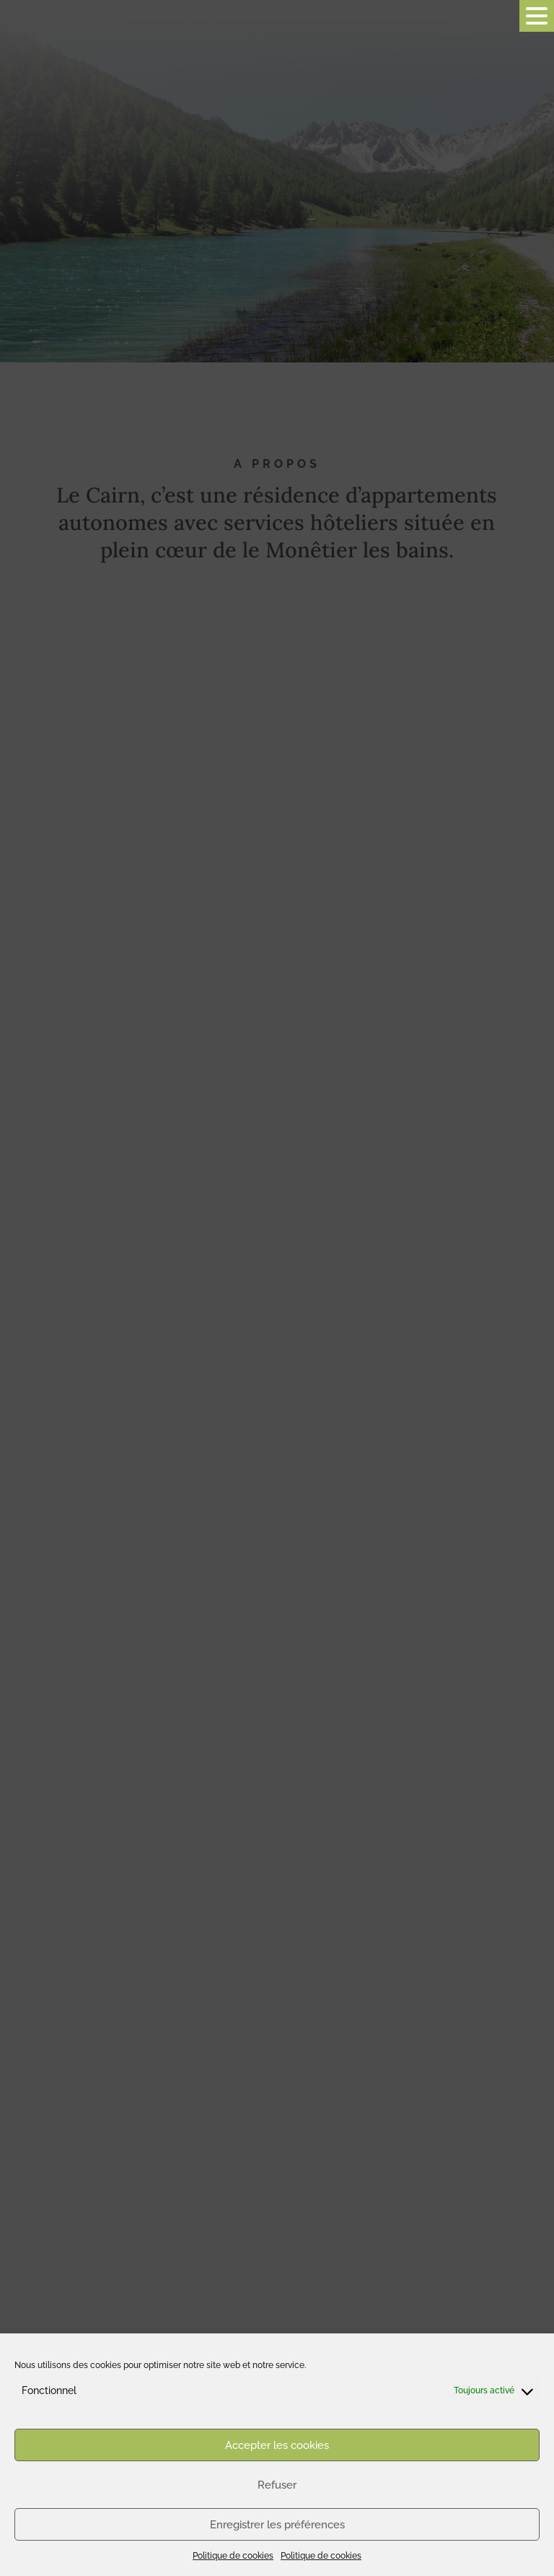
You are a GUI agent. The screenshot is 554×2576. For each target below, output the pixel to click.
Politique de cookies (233, 2556)
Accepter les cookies (277, 2445)
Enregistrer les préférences (277, 2524)
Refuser (277, 2485)
